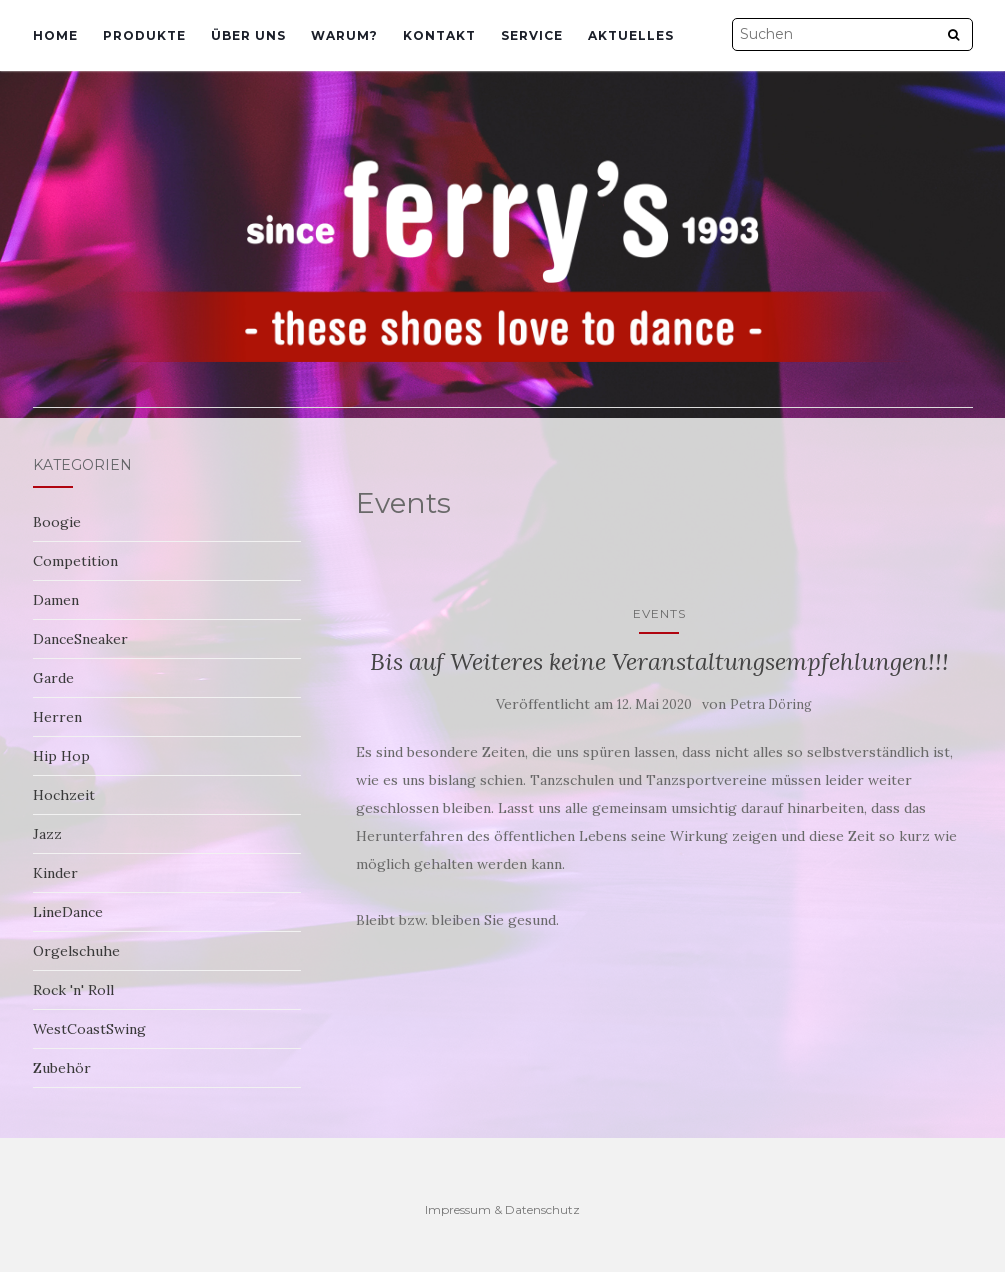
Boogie (57, 522)
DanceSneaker (80, 639)
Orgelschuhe (76, 951)
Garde (53, 678)
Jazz (47, 834)
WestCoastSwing (89, 1029)
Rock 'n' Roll (73, 990)
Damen (56, 600)
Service (532, 35)
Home (55, 35)
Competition (75, 561)
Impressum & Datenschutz (502, 1209)
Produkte (144, 35)
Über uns (248, 35)
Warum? (344, 35)
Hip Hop (61, 756)
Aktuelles (631, 35)
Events (659, 613)
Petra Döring (771, 704)
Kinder (55, 873)
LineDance (68, 912)
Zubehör (62, 1068)
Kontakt (439, 35)
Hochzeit (64, 795)
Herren (57, 717)
